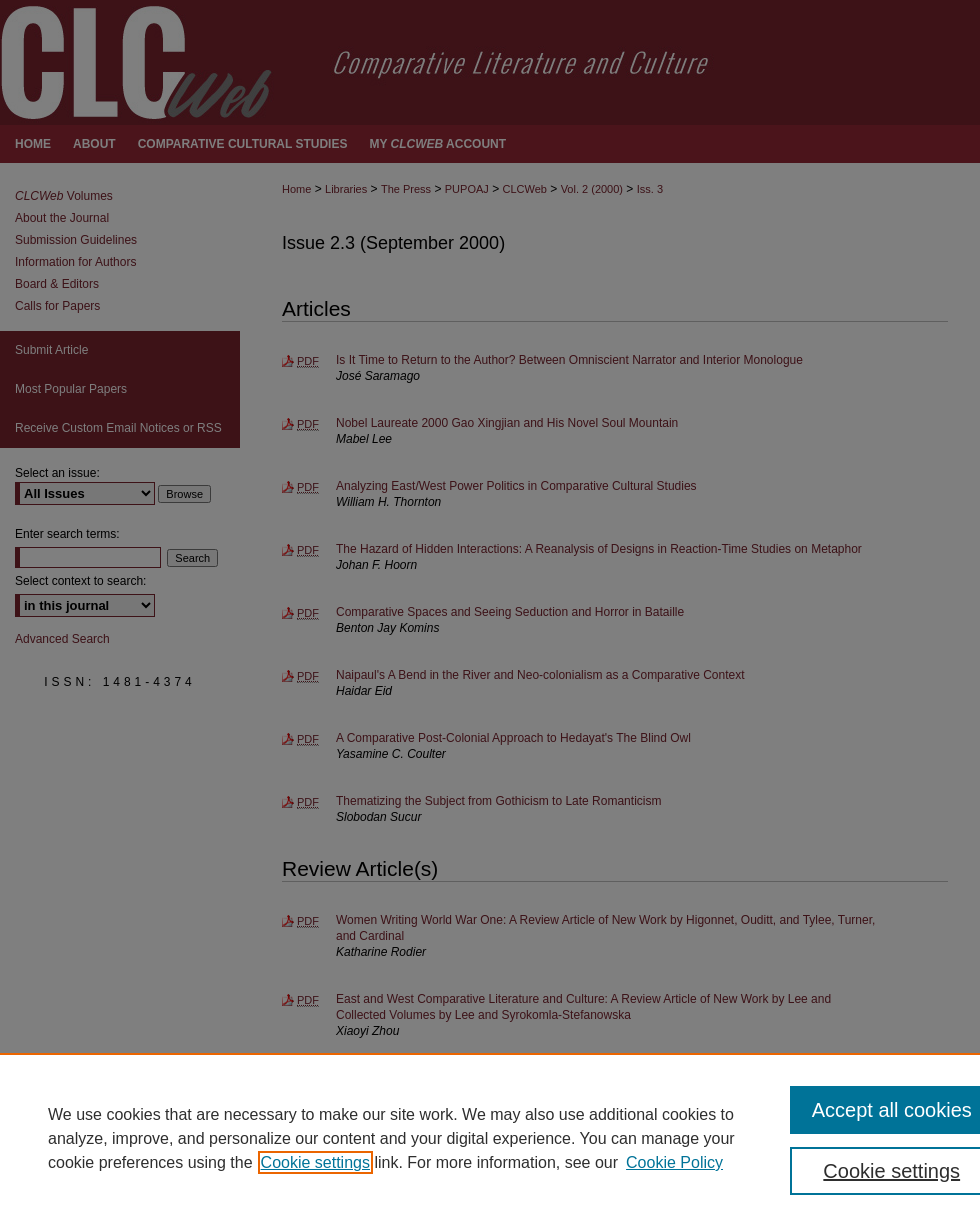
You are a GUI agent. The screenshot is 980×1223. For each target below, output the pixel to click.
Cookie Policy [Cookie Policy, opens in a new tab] (674, 1162)
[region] (490, 1138)
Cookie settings (315, 1162)
